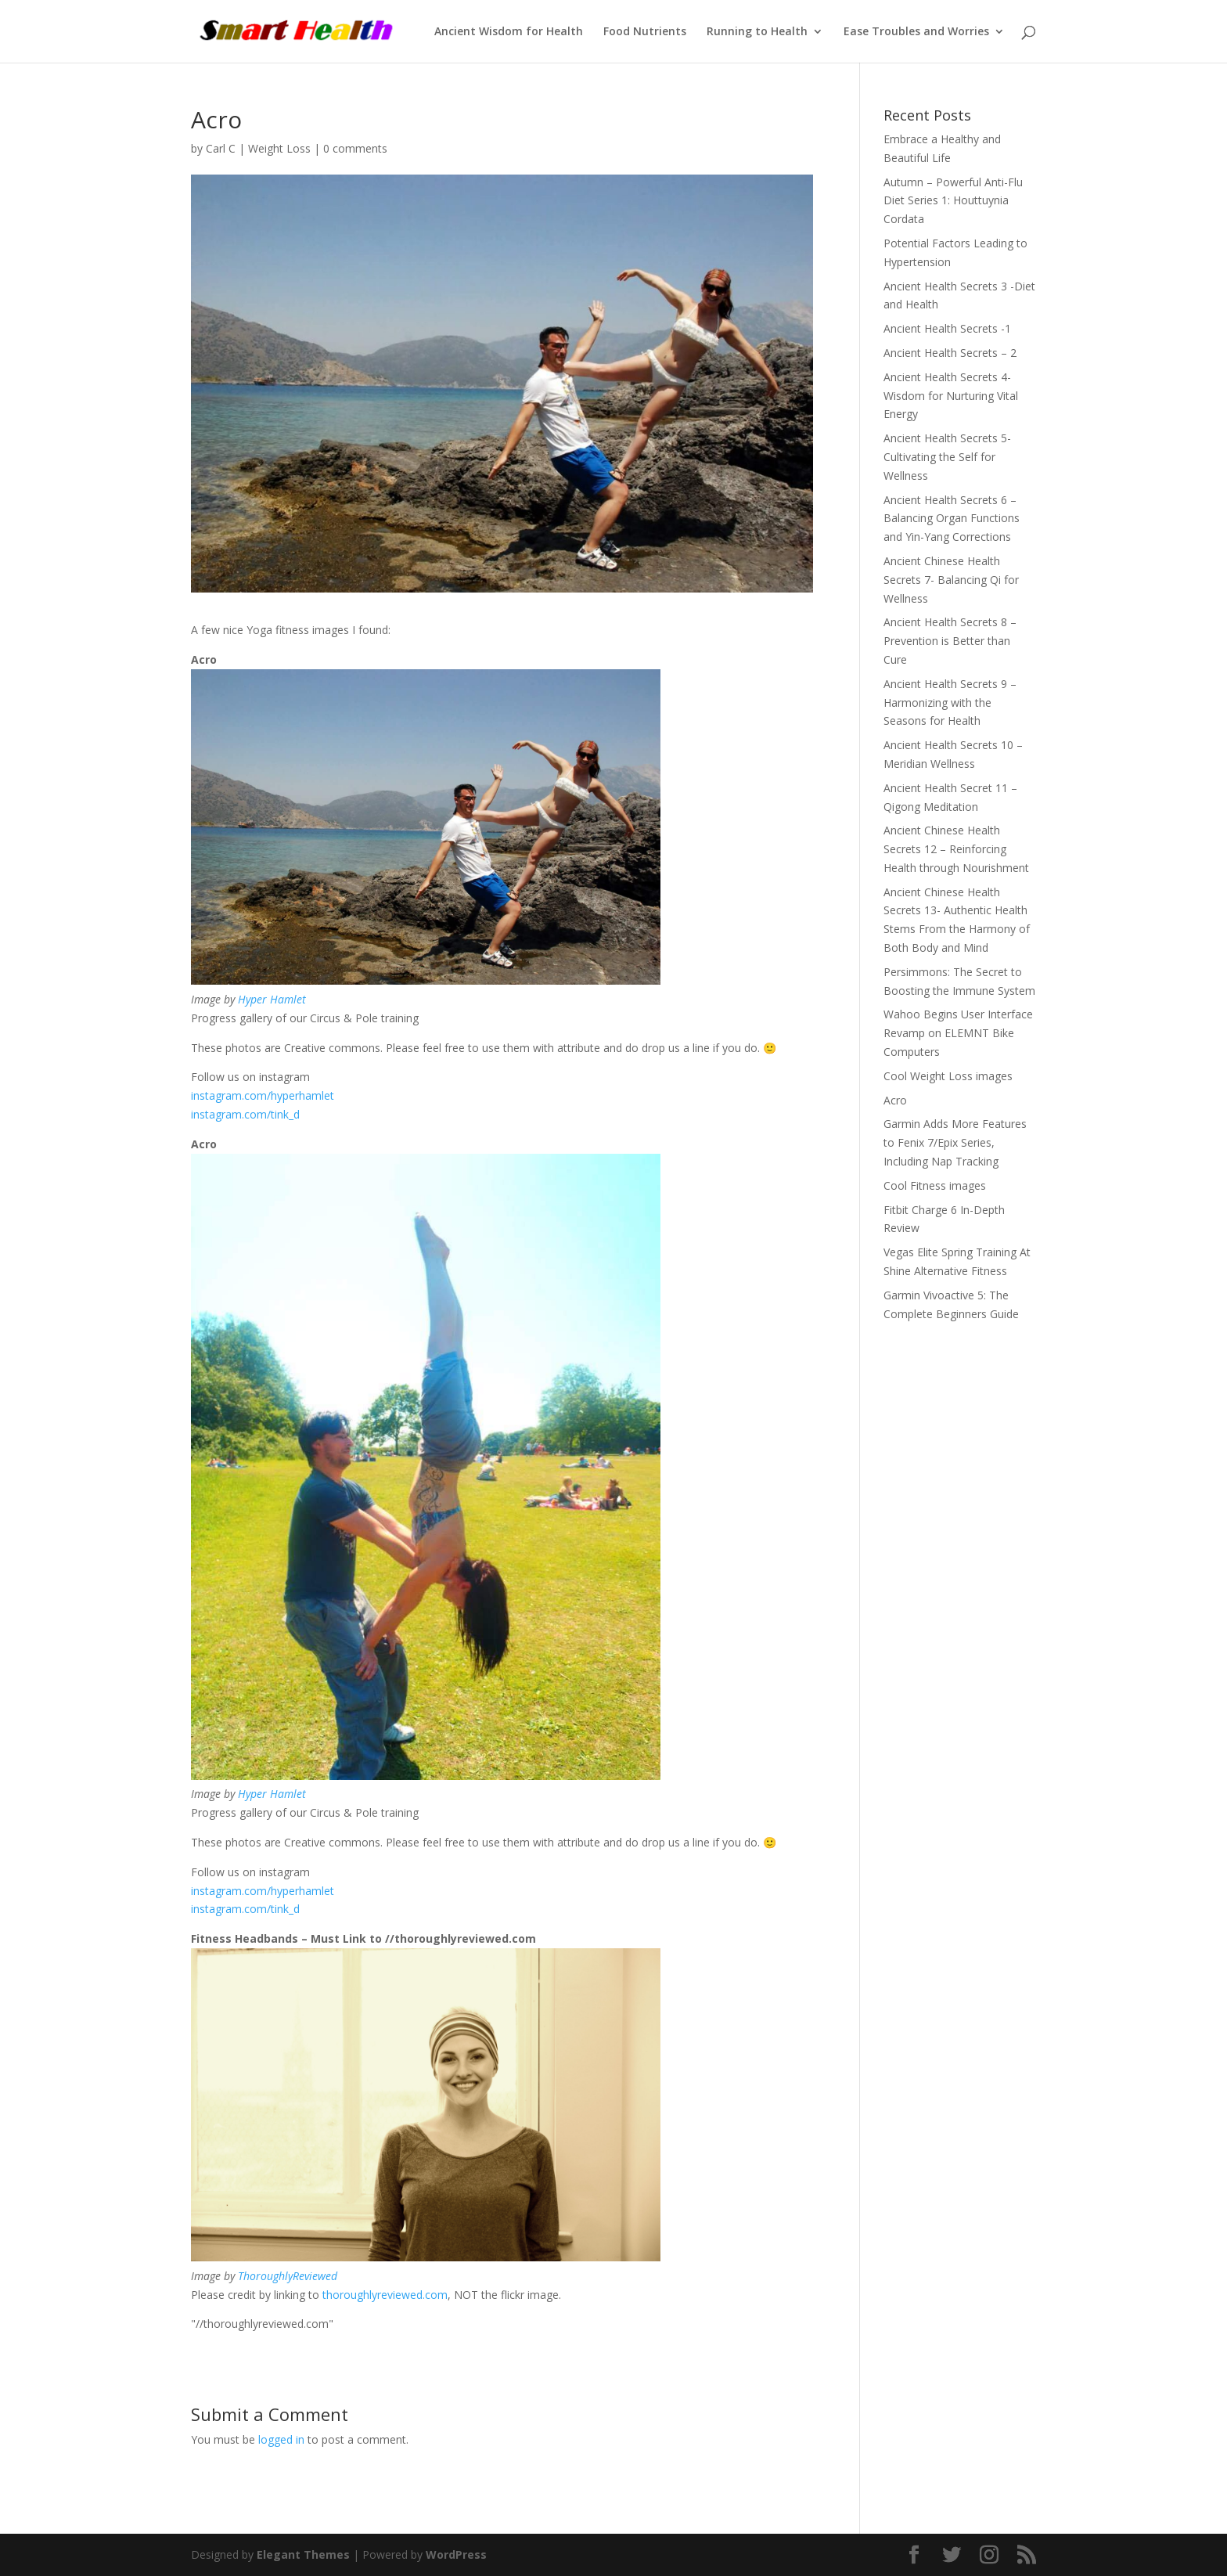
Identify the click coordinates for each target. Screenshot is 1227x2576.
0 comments (355, 148)
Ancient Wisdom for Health (508, 32)
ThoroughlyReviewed (287, 2275)
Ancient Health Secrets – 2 (950, 352)
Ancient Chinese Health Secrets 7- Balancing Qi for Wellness (951, 579)
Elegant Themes (303, 2554)
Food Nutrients (644, 32)
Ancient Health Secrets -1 (947, 328)
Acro (895, 1100)
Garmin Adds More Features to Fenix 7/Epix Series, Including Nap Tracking (955, 1142)
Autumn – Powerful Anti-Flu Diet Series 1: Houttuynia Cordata (953, 201)
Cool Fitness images (934, 1185)
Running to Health (757, 32)
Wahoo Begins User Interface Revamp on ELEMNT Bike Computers (958, 1033)
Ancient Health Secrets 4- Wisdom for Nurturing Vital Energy (950, 395)
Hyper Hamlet (272, 999)
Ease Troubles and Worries (916, 32)
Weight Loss (279, 148)
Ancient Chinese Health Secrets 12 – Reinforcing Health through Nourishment (956, 849)
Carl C (221, 148)
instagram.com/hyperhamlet (262, 1095)
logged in (281, 2439)
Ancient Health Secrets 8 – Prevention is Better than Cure (950, 640)
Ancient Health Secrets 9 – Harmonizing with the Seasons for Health (950, 702)
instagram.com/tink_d (245, 1114)
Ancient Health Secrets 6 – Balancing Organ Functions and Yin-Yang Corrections (951, 518)
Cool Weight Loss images (948, 1075)
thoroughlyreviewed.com (385, 2294)
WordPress (456, 2554)
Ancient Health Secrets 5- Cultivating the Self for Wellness (947, 457)
